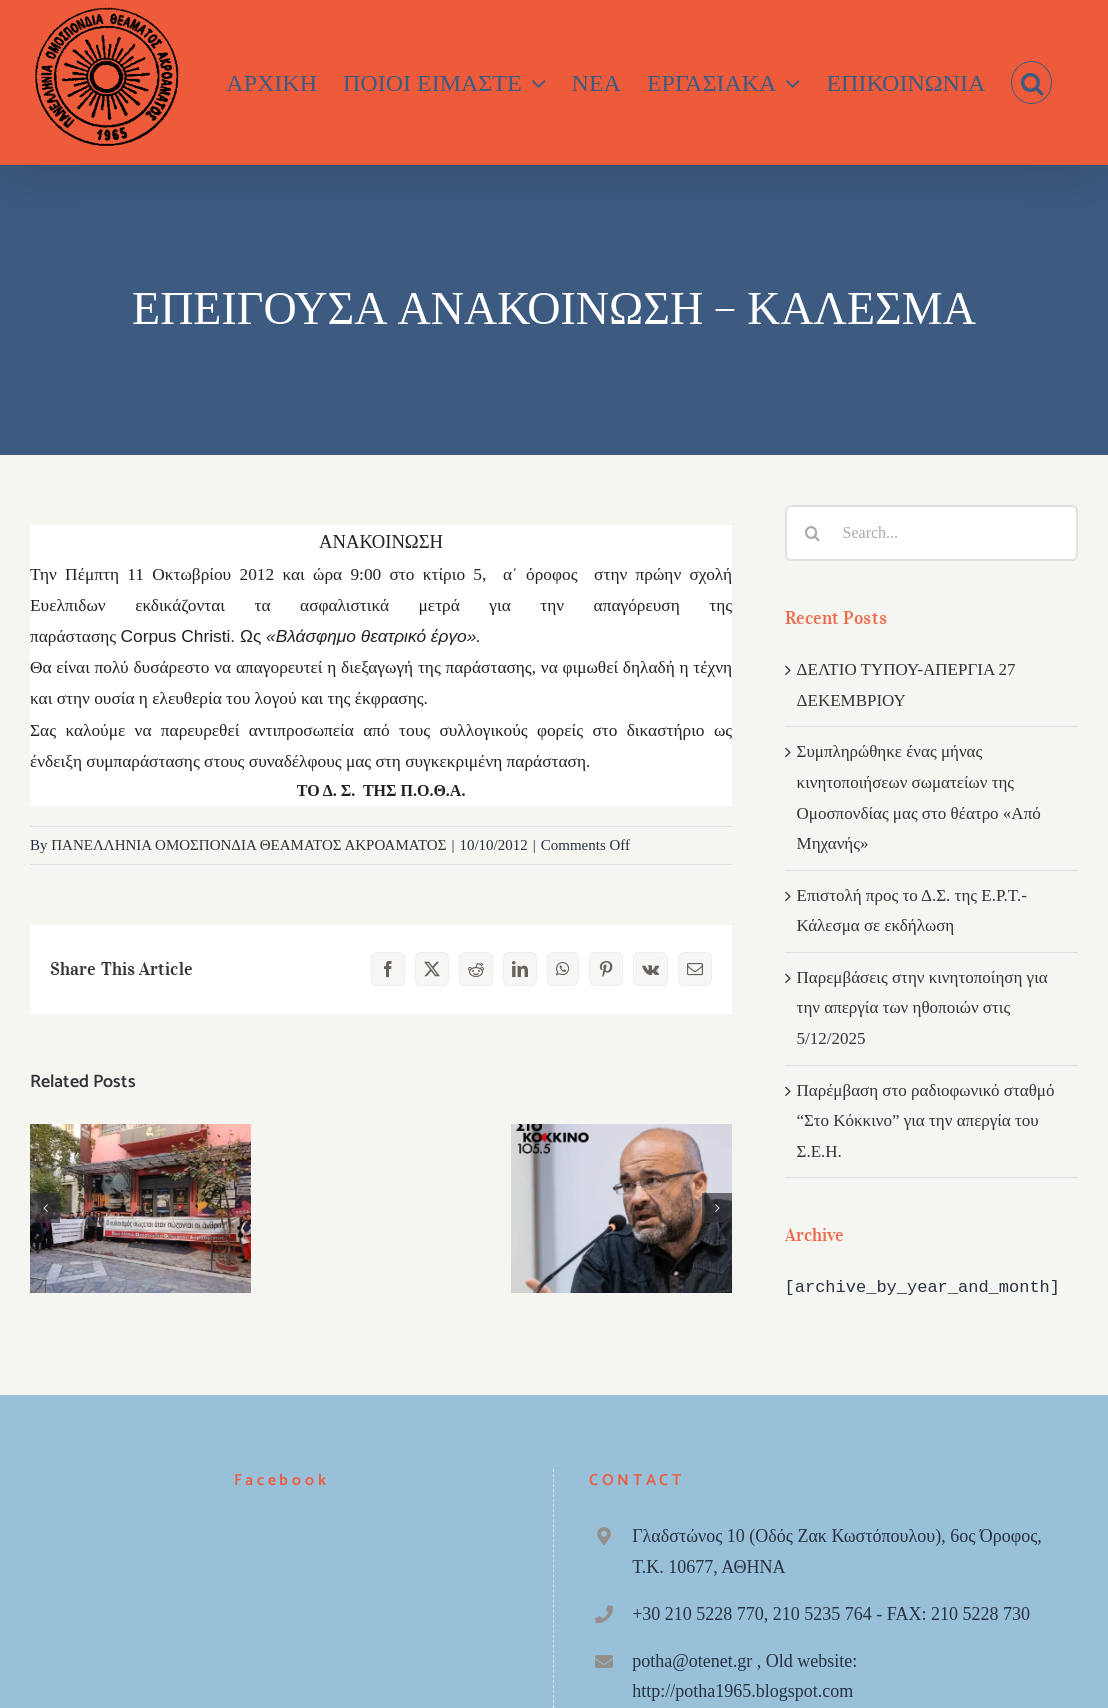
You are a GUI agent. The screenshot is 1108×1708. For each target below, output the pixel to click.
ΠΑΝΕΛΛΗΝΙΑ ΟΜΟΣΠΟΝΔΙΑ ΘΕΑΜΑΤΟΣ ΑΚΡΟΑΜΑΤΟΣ (248, 845)
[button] (1031, 82)
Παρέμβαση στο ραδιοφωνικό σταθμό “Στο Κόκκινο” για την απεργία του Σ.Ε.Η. (926, 1121)
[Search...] (931, 533)
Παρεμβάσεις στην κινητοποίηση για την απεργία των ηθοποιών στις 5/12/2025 (922, 1008)
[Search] (813, 533)
